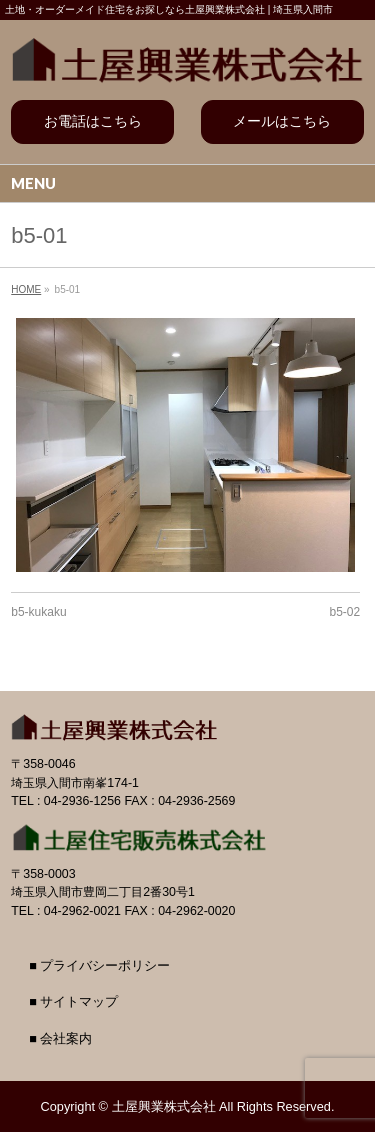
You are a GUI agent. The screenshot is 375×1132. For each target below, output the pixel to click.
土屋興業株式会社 (164, 1106)
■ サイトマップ (73, 1002)
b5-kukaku (38, 612)
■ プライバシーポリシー (99, 966)
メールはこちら (282, 121)
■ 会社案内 (60, 1039)
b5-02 (345, 612)
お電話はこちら (93, 121)
